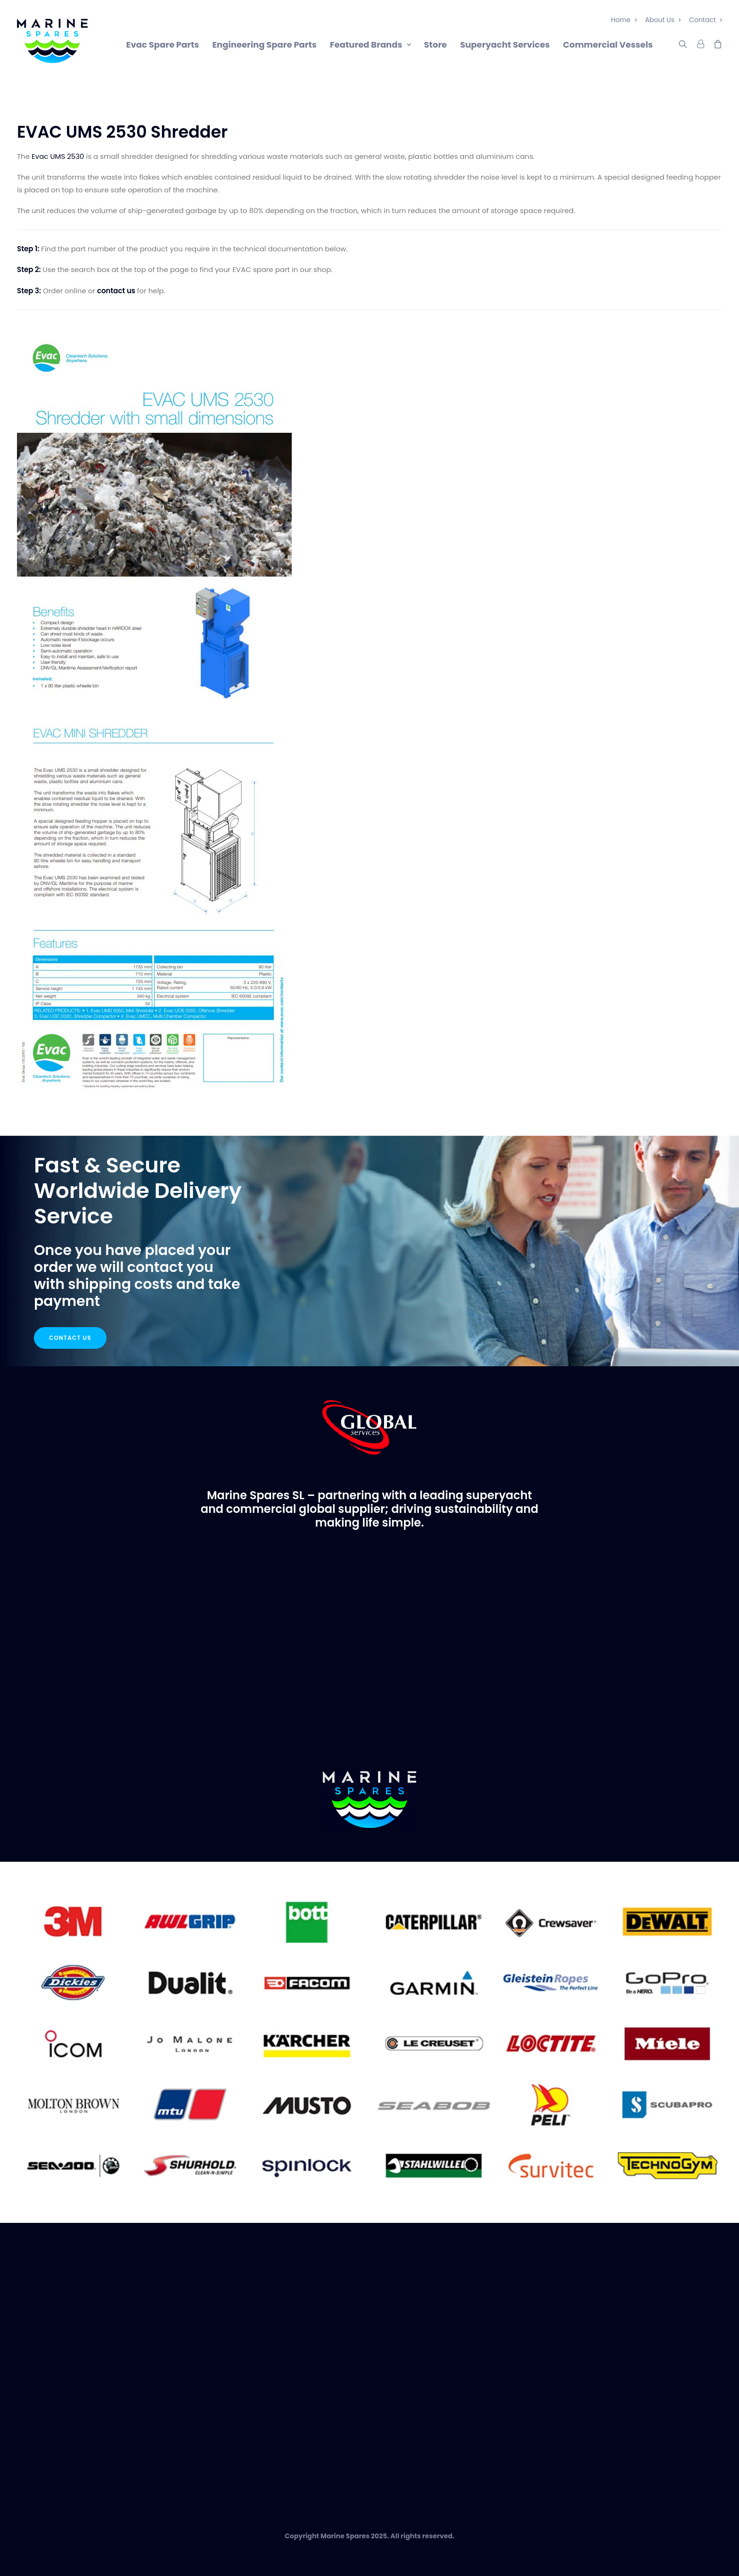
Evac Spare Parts (162, 44)
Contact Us (70, 1338)
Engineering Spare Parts (264, 44)
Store (435, 44)
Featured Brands (370, 44)
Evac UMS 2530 (58, 156)
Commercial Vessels (608, 44)
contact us (116, 291)
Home (624, 20)
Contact (705, 20)
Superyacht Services (505, 44)
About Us (663, 20)
